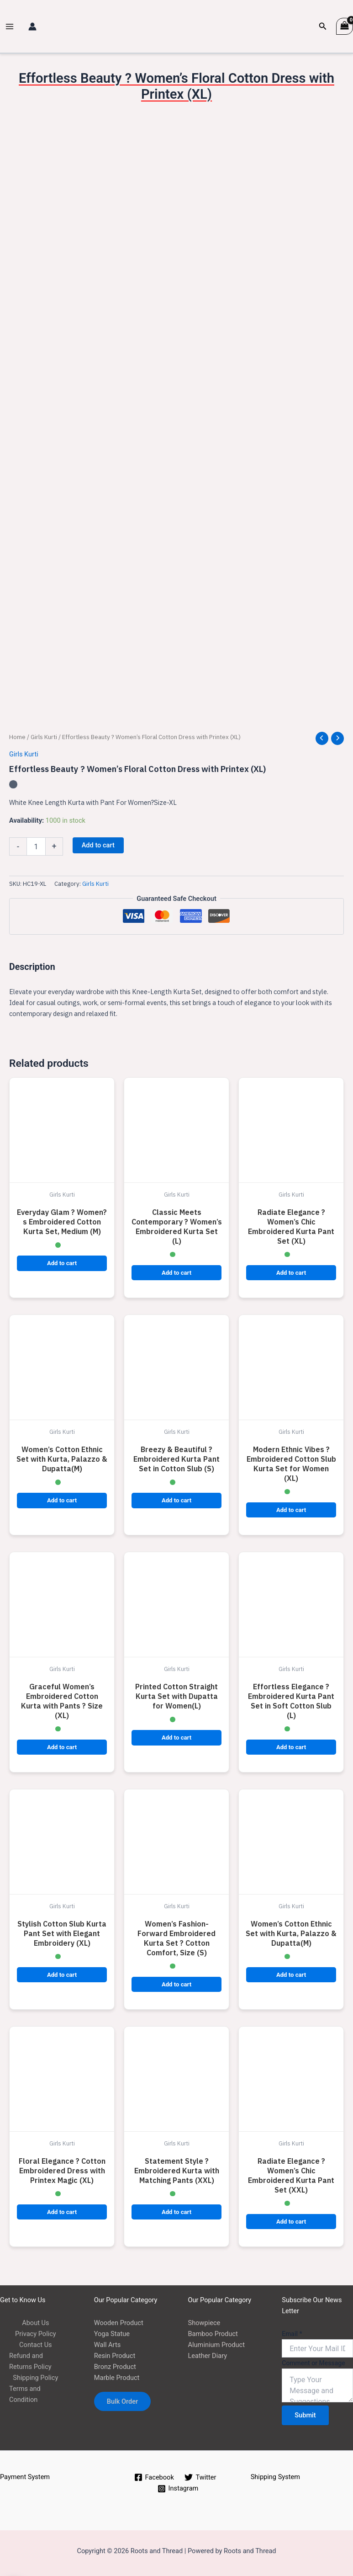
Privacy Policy (35, 2334)
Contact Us (35, 2345)
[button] (323, 26)
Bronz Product (115, 2367)
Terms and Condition (25, 2394)
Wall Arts (107, 2345)
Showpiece (204, 2323)
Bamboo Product (213, 2334)
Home (17, 737)
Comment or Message (313, 2363)
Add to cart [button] (62, 1263)
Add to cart (98, 845)
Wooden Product (118, 2323)
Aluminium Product (216, 2345)
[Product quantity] (36, 846)
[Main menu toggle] (9, 26)
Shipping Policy (35, 2378)
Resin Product (114, 2356)
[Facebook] (154, 2477)
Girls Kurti (44, 737)
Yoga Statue (112, 2334)
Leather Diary (207, 2356)
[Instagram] (178, 2489)
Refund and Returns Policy (30, 2361)
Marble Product (117, 2378)
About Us (35, 2323)
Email (292, 2333)
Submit (305, 2415)
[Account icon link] (32, 26)
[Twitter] (200, 2477)
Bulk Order (122, 2401)
